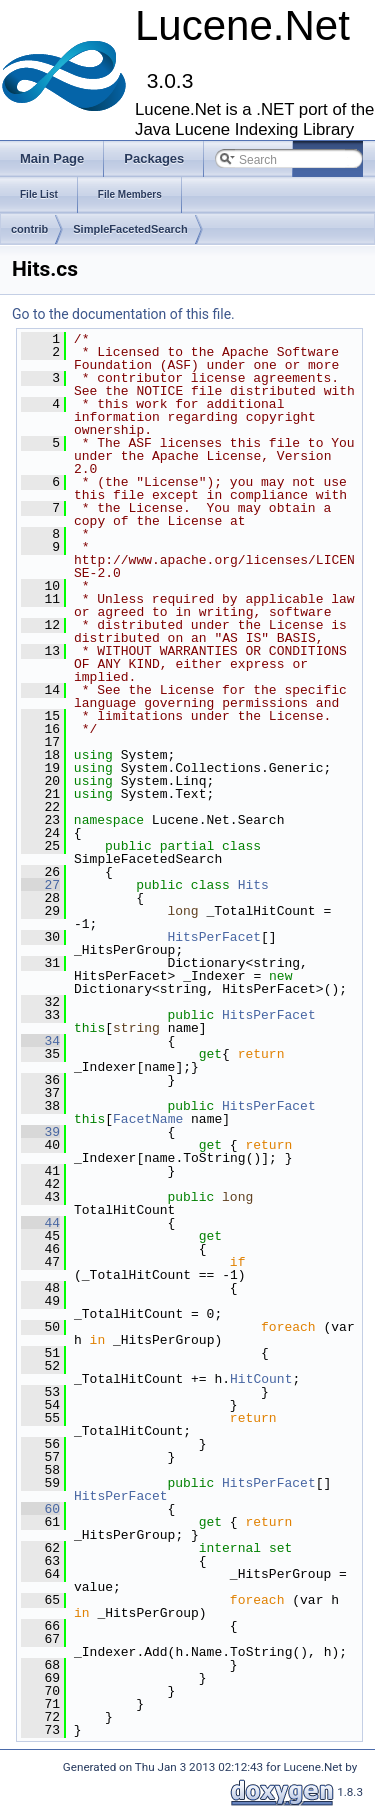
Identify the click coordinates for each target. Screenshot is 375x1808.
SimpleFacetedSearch (130, 229)
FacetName (148, 1119)
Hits (253, 885)
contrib (29, 229)
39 (40, 1132)
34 (40, 1041)
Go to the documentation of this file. (123, 314)
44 (40, 1223)
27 (40, 885)
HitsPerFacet (214, 937)
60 (40, 1509)
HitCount (261, 1379)
